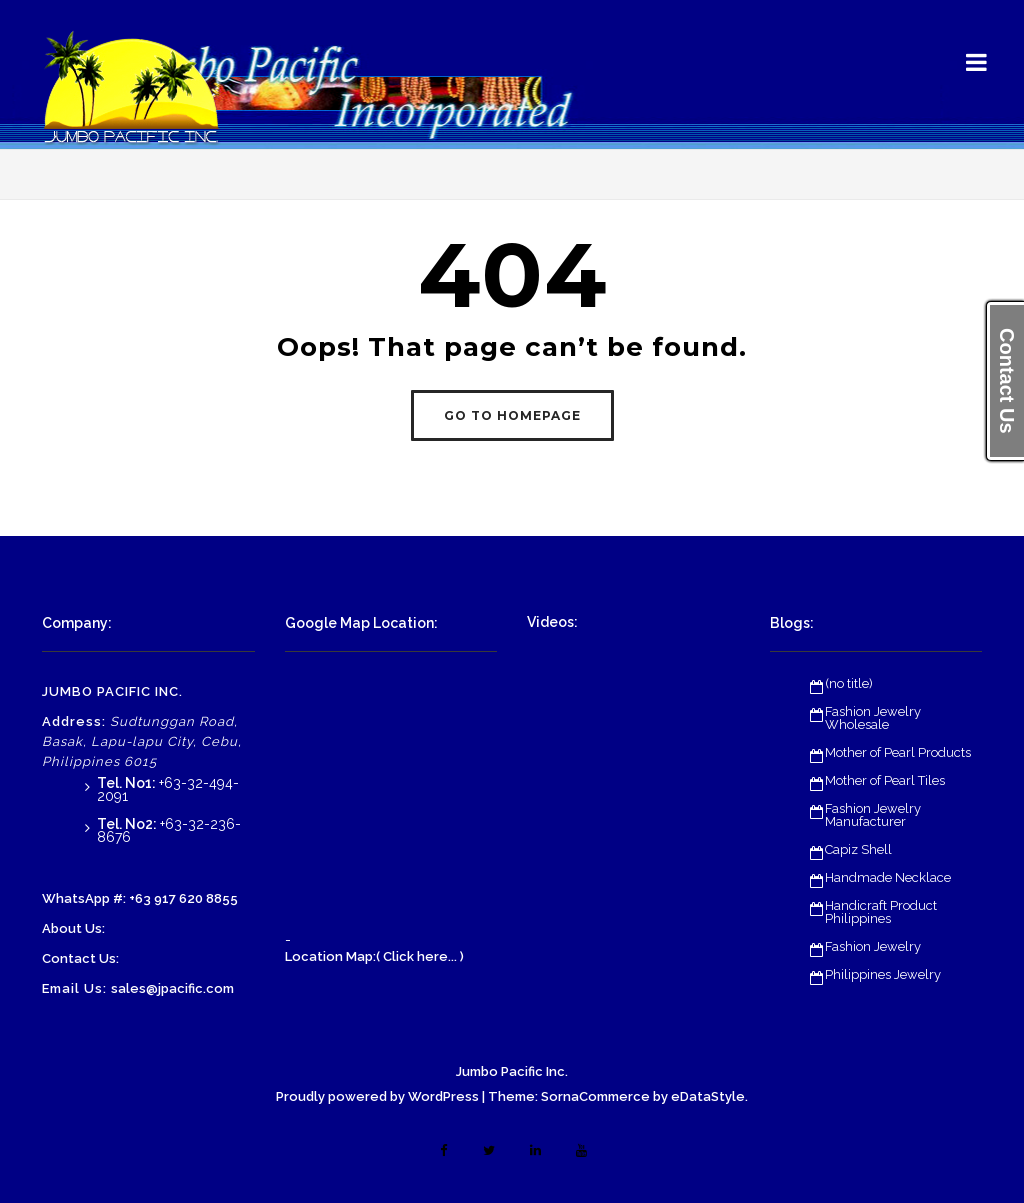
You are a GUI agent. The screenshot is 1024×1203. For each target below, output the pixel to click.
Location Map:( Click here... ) (374, 956)
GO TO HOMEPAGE (512, 415)
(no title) (849, 683)
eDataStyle (708, 1096)
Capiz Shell (858, 849)
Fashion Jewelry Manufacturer (873, 815)
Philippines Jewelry (883, 974)
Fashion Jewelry (873, 946)
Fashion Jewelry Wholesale (873, 718)
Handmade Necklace (888, 877)
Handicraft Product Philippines (881, 912)
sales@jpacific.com (172, 988)
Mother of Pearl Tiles (885, 780)
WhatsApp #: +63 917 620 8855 (140, 898)
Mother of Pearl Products (898, 752)
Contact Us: (80, 958)
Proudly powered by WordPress (377, 1096)
